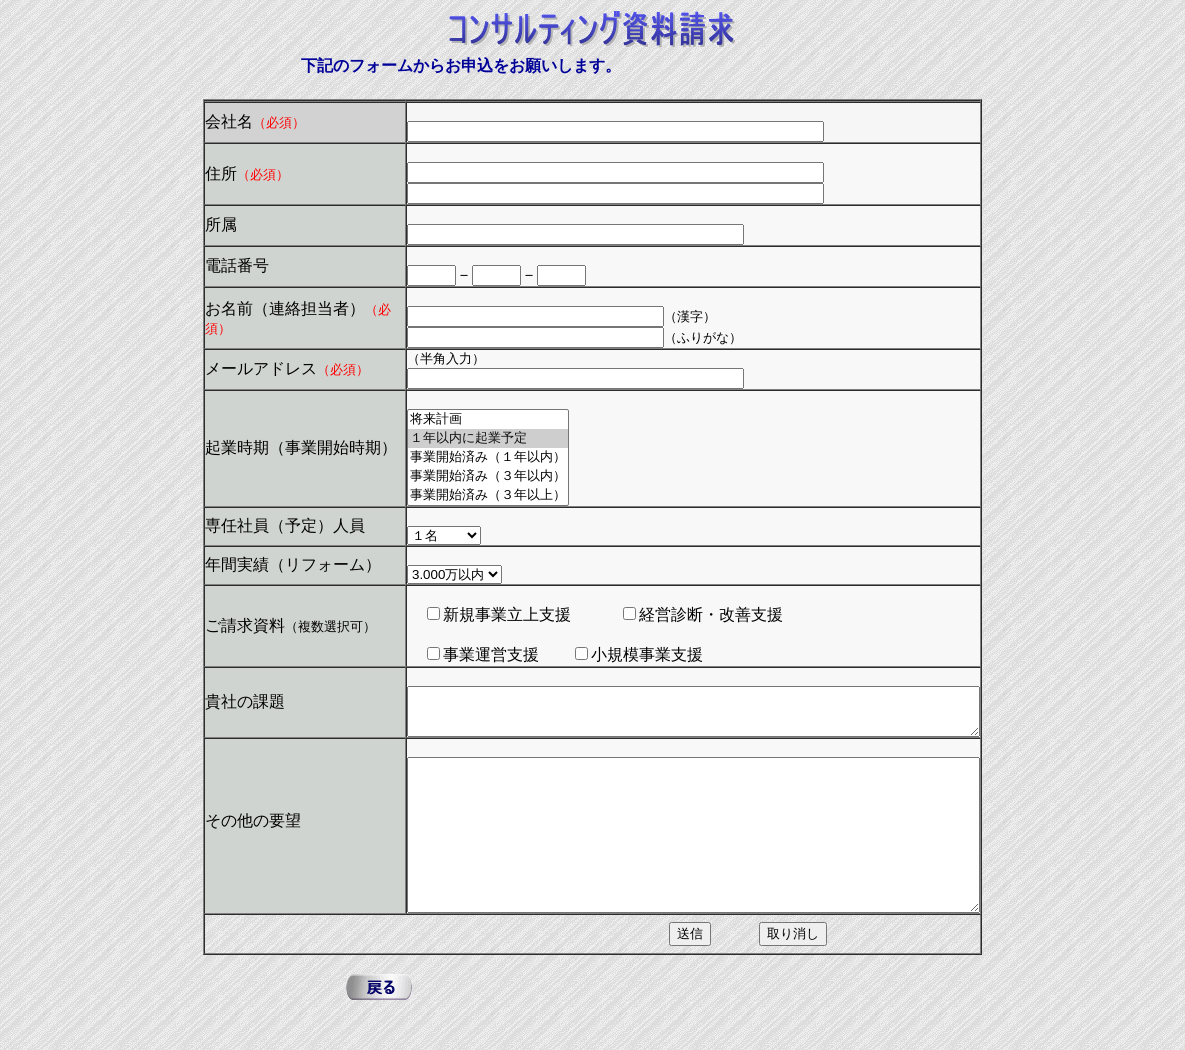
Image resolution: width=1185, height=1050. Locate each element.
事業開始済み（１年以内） (454, 457)
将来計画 (454, 419)
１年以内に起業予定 (454, 438)
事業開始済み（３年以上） (454, 495)
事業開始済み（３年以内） (454, 476)
